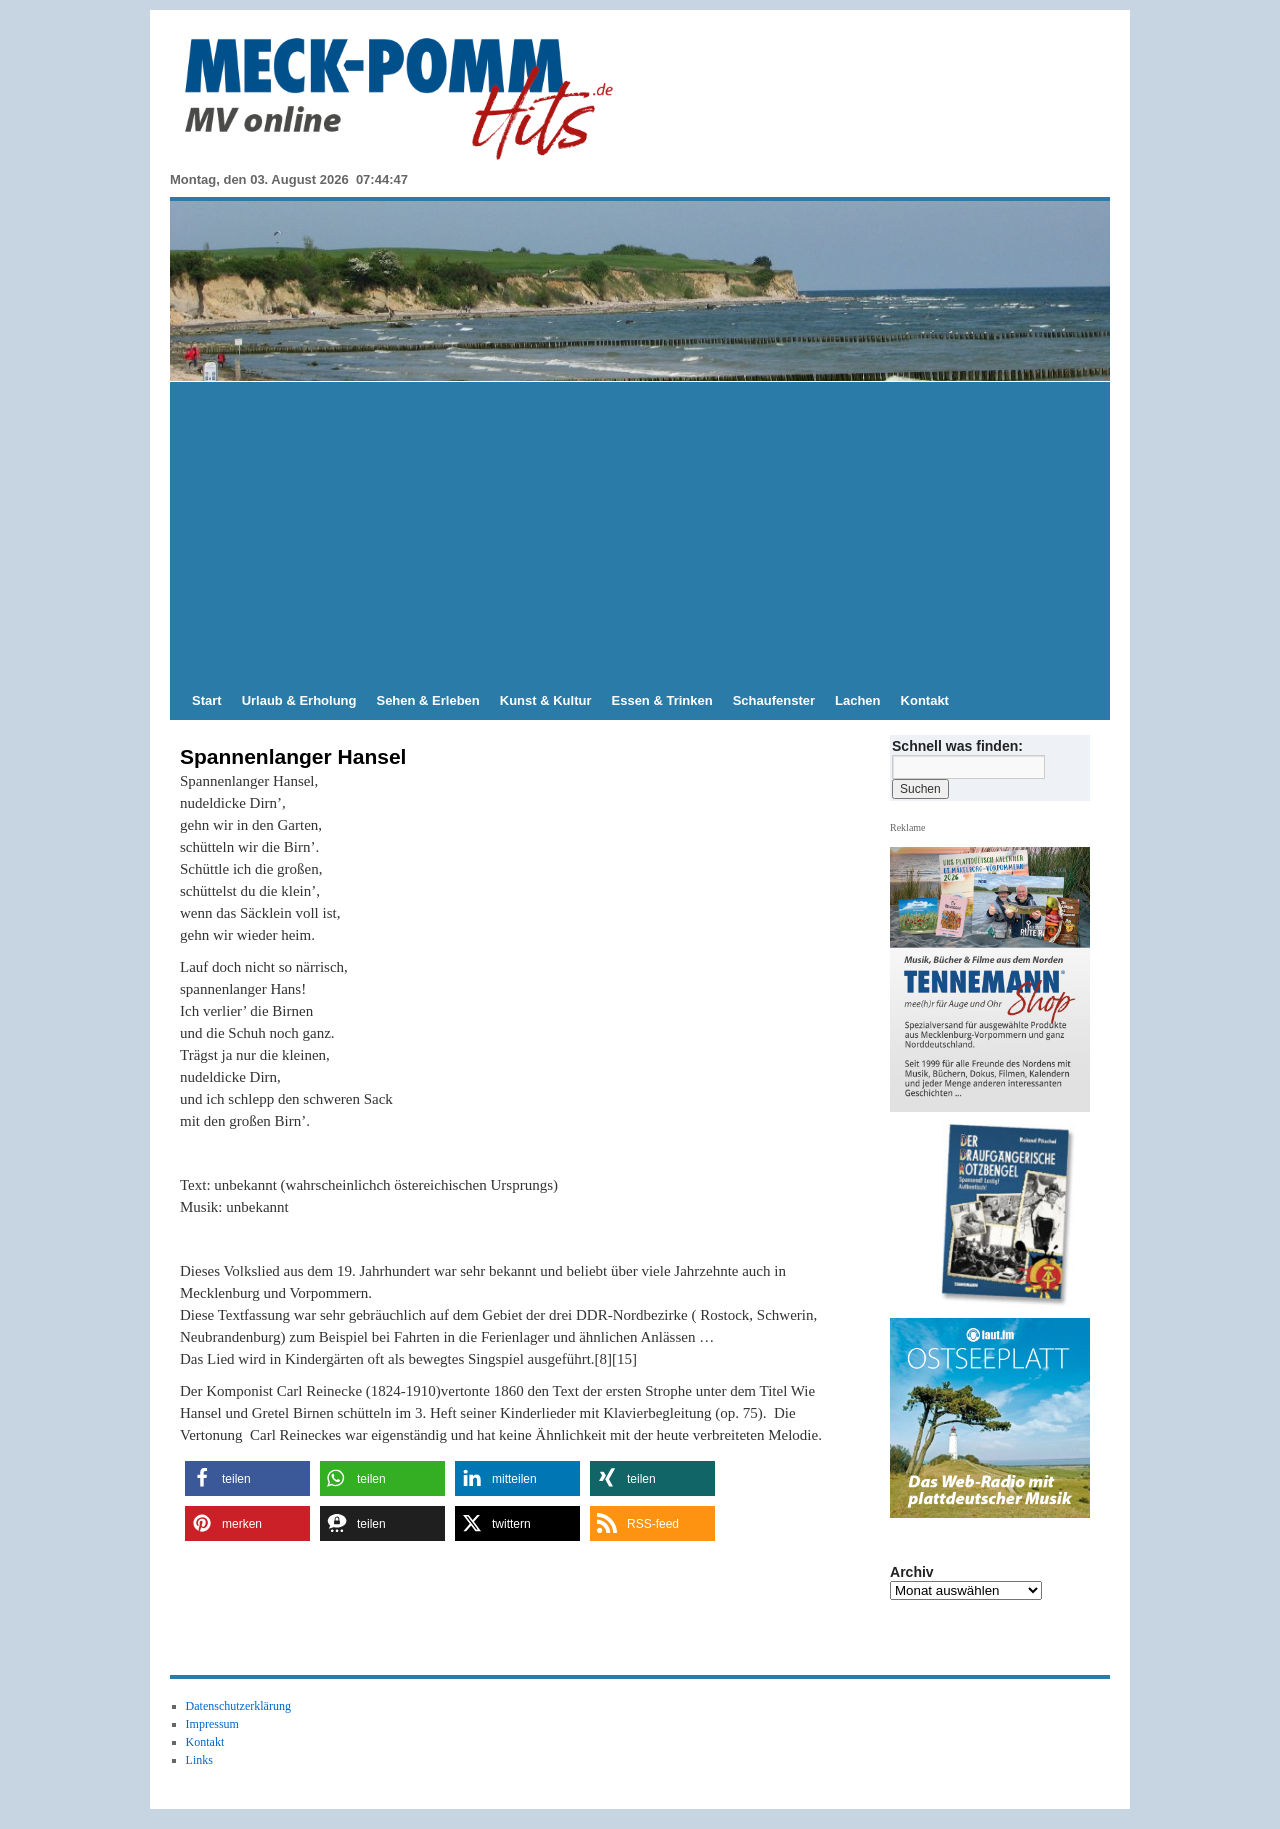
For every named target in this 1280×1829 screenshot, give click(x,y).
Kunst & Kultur (546, 700)
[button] (247, 1478)
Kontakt (925, 700)
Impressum (212, 1724)
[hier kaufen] (998, 1216)
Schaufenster (774, 700)
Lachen (858, 700)
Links (199, 1760)
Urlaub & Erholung (299, 700)
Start (207, 700)
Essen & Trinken (662, 700)
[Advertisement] (640, 532)
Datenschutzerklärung (238, 1706)
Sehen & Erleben (427, 700)
